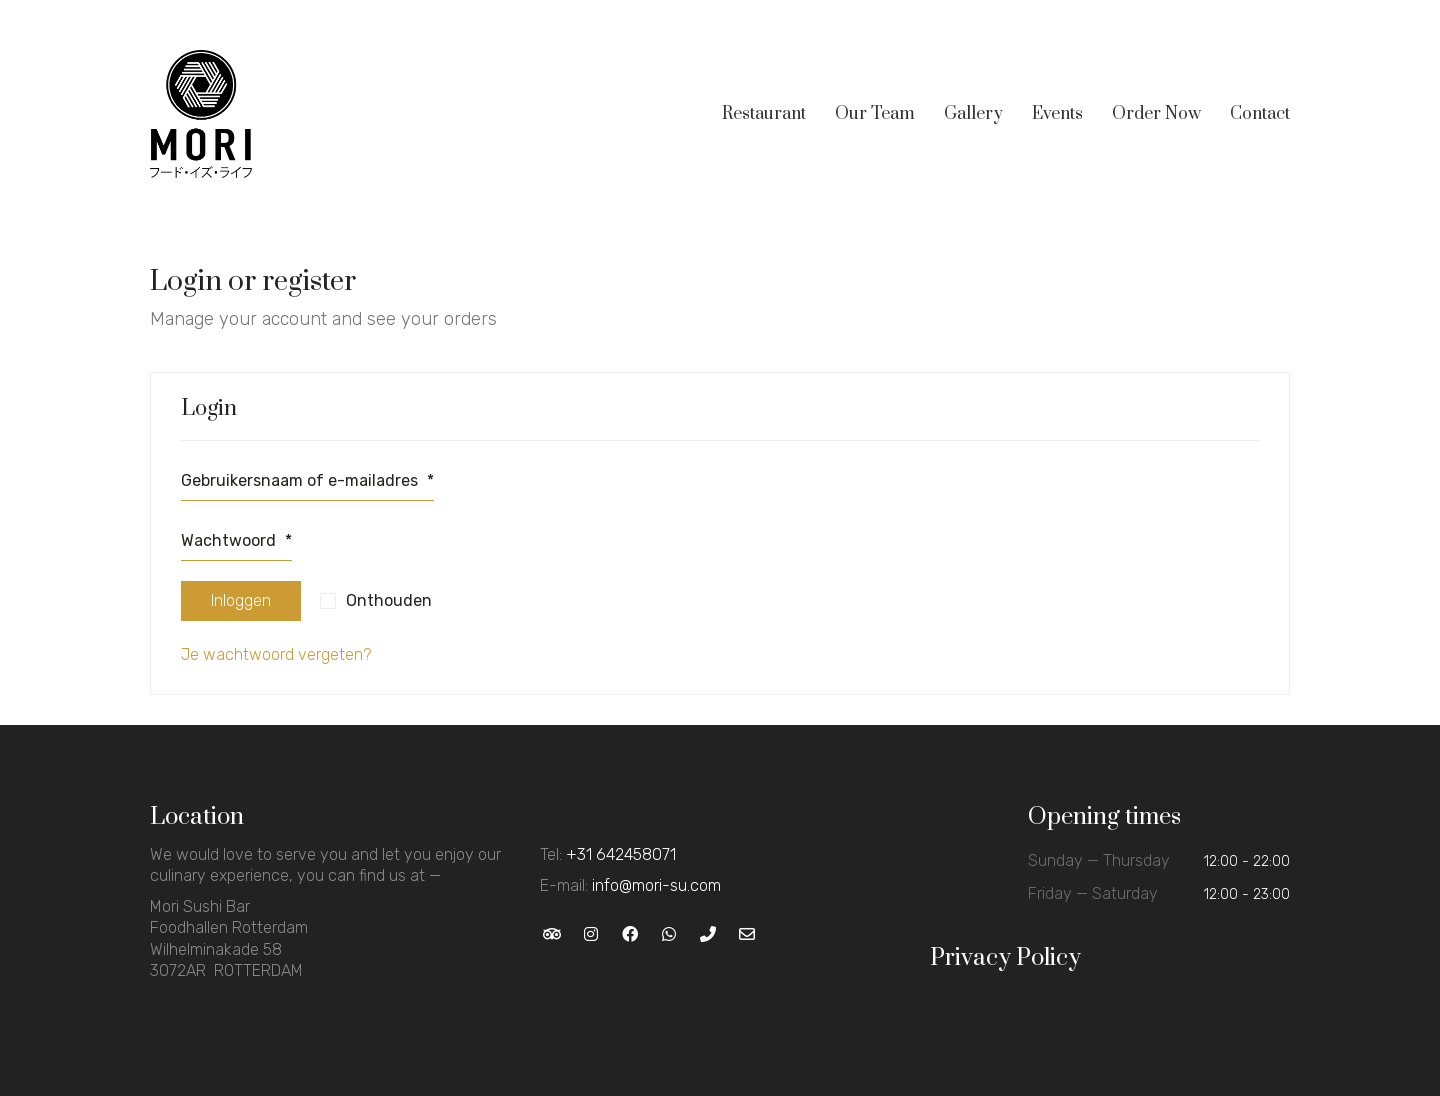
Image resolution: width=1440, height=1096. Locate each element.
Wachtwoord (236, 540)
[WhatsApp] (669, 933)
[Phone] (708, 933)
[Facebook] (630, 933)
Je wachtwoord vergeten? (276, 654)
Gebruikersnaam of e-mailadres (307, 480)
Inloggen (241, 600)
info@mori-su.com (656, 885)
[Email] (747, 933)
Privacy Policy (1005, 958)
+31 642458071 (621, 854)
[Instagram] (591, 933)
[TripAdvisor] (552, 933)
